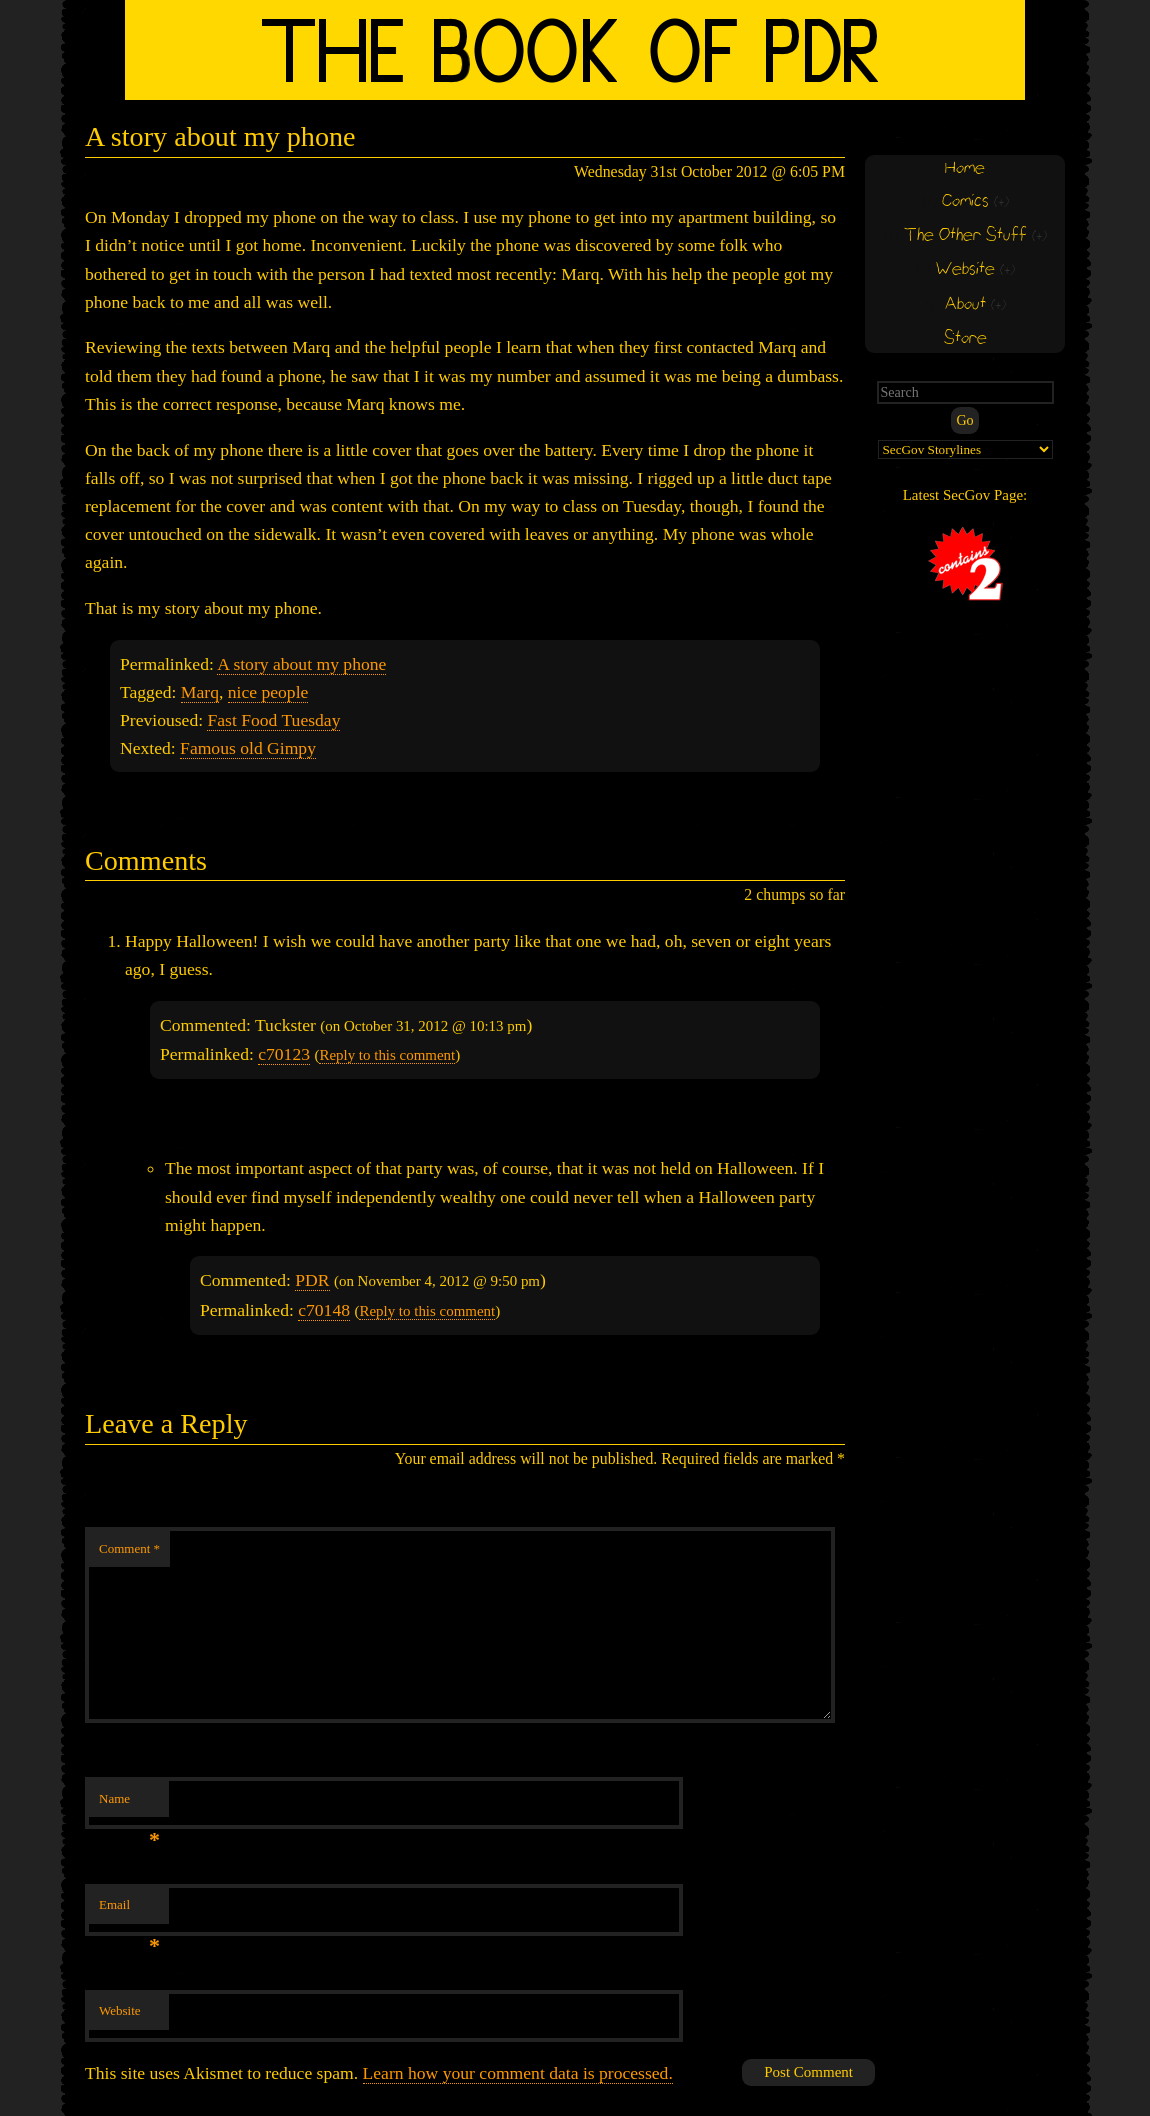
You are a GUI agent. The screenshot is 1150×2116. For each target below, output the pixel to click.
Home (965, 168)
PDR (312, 1280)
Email (129, 1910)
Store (965, 338)
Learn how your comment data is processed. (518, 2073)
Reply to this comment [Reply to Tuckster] (387, 1055)
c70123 (284, 1054)
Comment (129, 1548)
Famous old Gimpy (248, 748)
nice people (268, 692)
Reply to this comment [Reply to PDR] (427, 1311)
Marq (200, 692)
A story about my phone (301, 664)
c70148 (324, 1310)
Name (129, 1804)
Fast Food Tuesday (273, 720)
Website (120, 2010)
